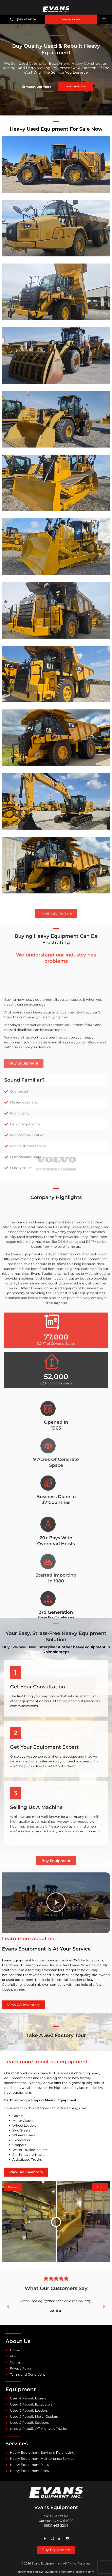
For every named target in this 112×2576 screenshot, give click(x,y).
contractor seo (27, 2572)
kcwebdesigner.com (58, 2572)
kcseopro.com (85, 2572)
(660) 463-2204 (56, 2525)
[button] (103, 20)
